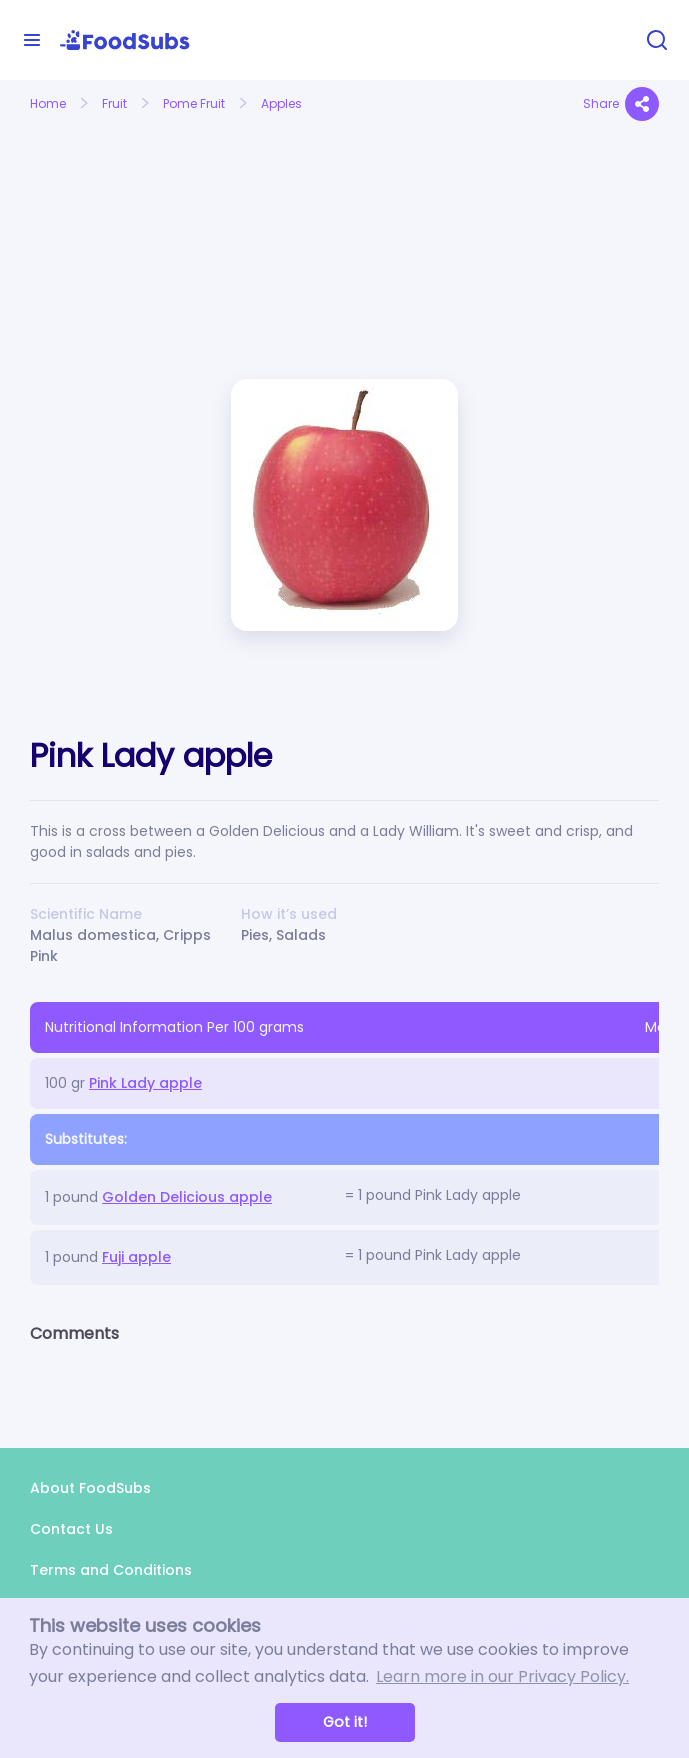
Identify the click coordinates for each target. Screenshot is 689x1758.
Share (621, 104)
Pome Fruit (194, 103)
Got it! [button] (345, 1722)
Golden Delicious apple (187, 1197)
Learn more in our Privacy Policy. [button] (502, 1676)
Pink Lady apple (145, 1083)
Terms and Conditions (111, 1570)
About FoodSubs (90, 1488)
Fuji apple (136, 1257)
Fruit (114, 103)
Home (48, 103)
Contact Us (71, 1529)
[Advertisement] (125, 203)
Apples (281, 103)
